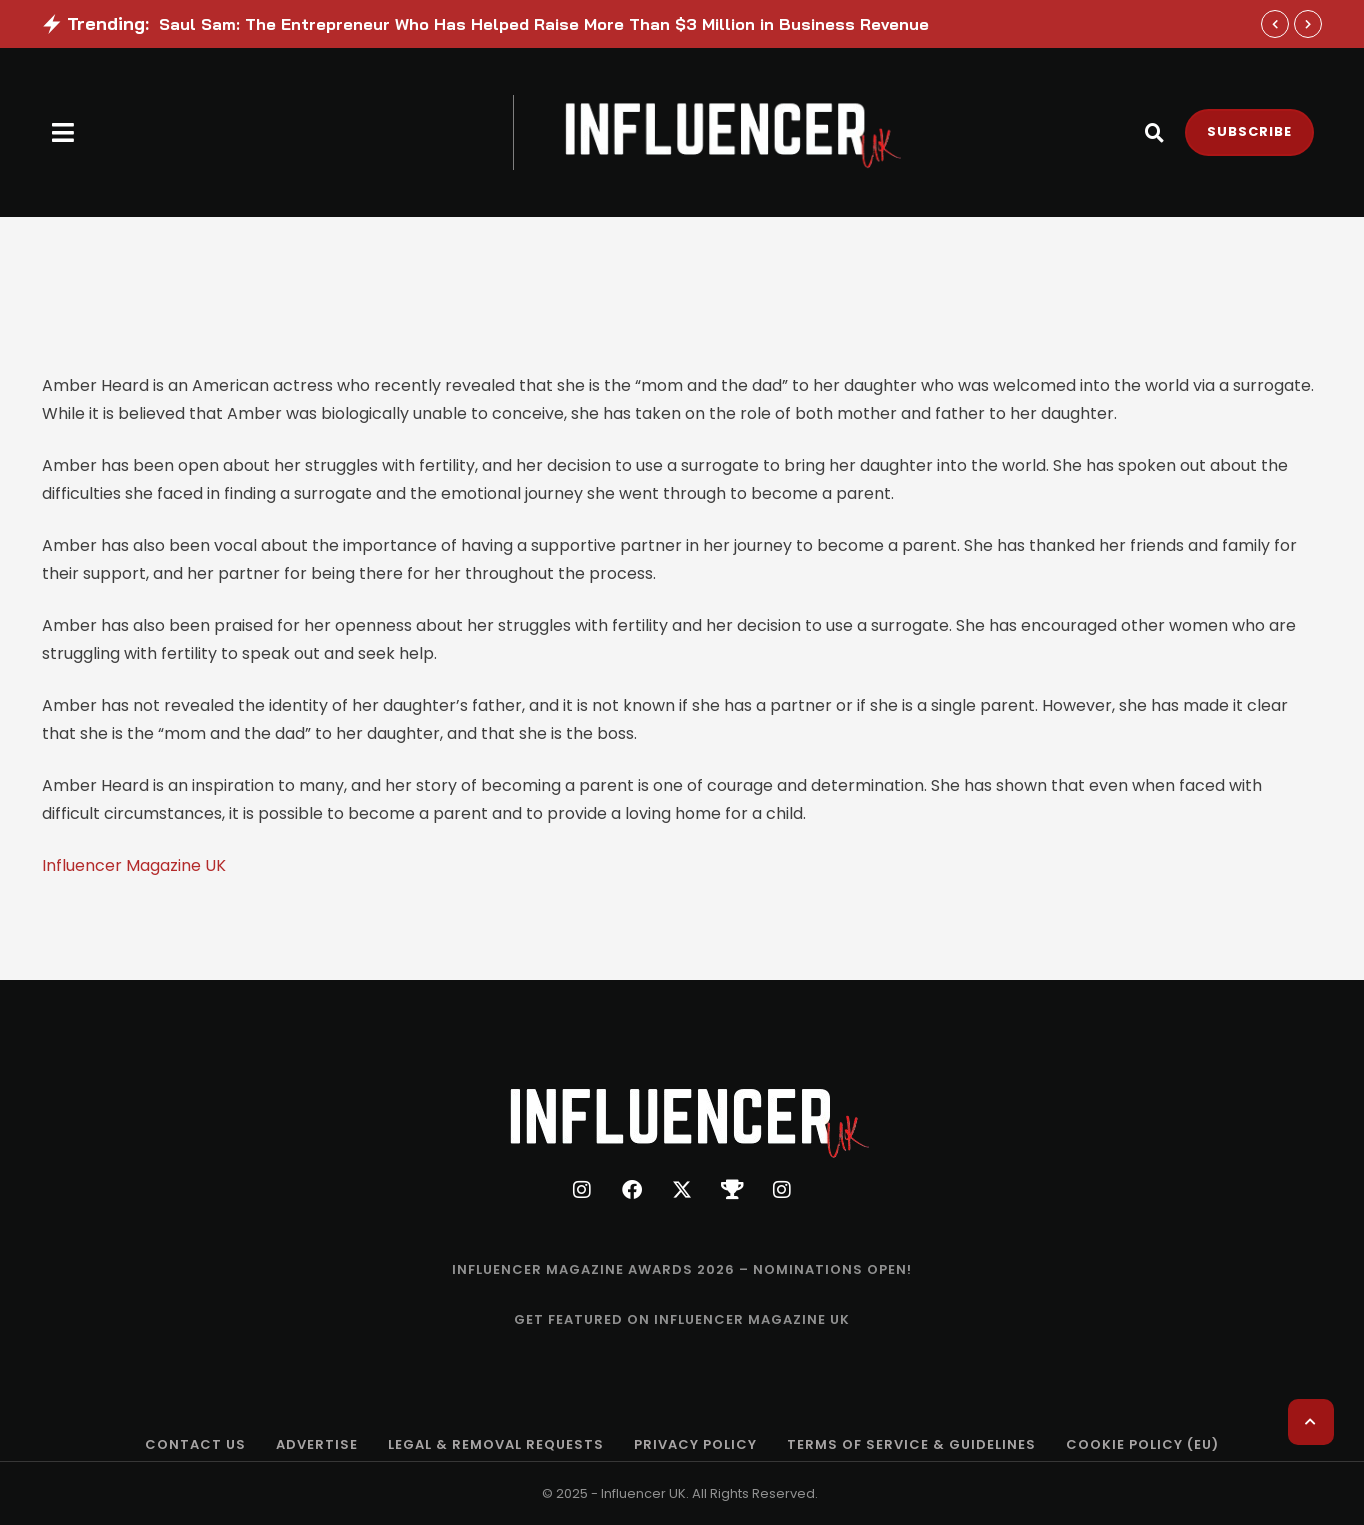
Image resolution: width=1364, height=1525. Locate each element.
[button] (63, 132)
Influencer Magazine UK (134, 865)
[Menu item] (682, 1270)
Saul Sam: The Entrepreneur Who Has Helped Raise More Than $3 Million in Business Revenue (544, 24)
